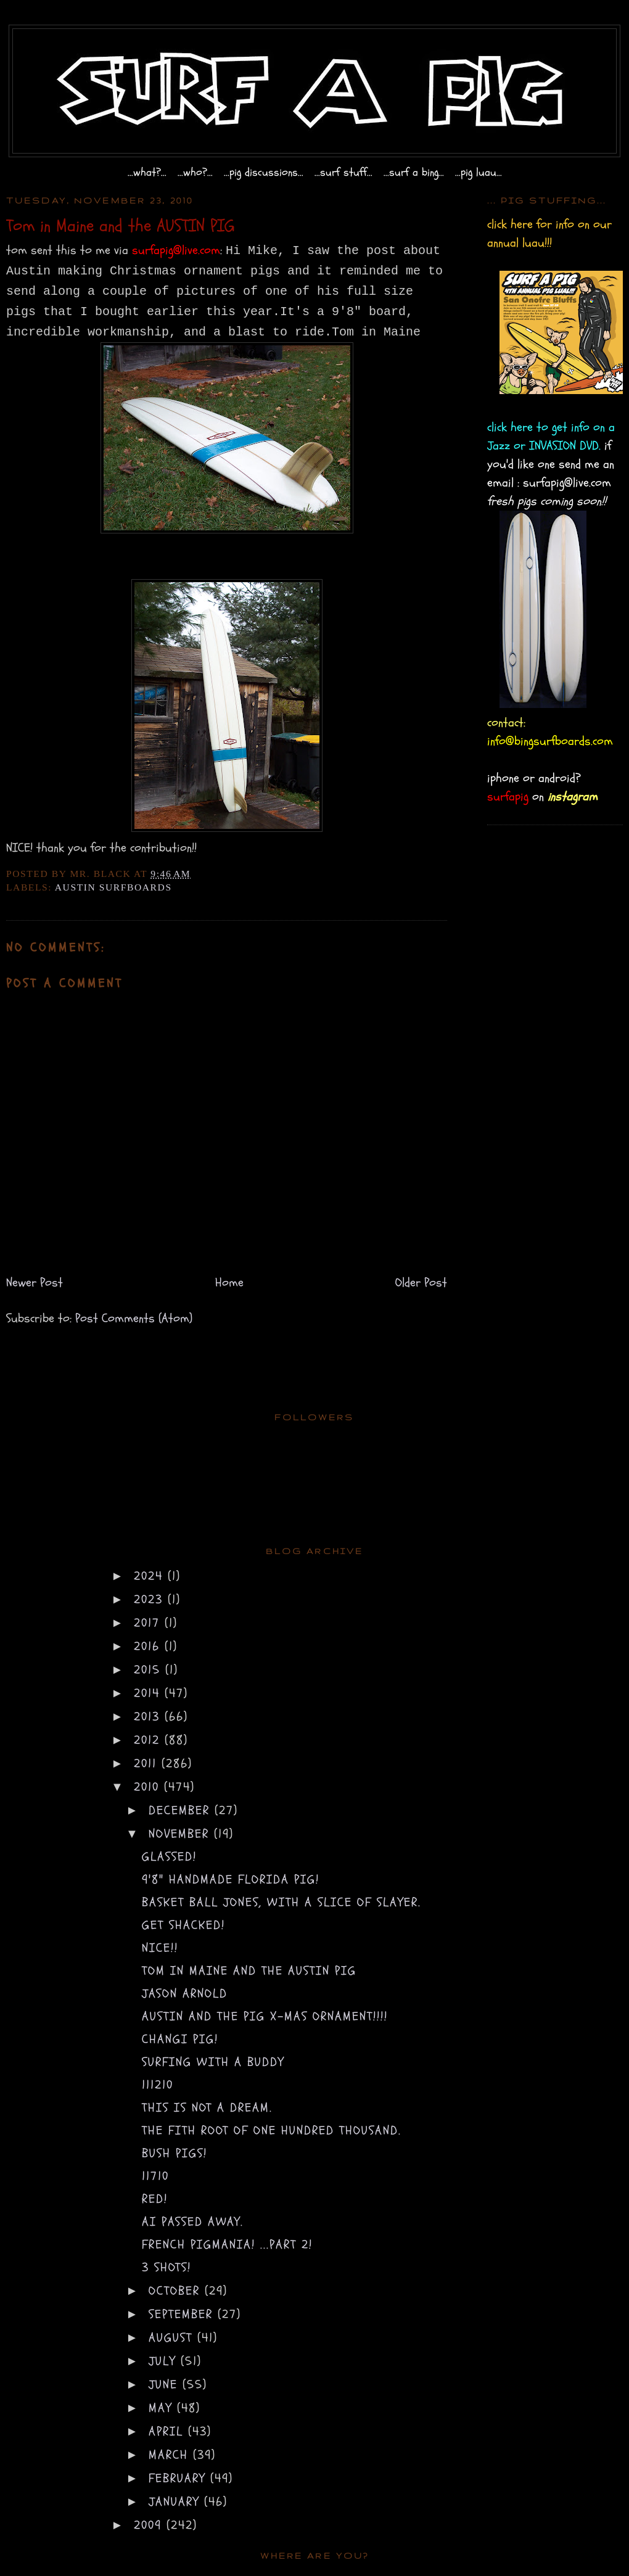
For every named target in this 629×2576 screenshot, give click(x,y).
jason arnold (185, 1993)
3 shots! (166, 2267)
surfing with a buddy (213, 2062)
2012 (149, 1740)
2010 (149, 1787)
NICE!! (160, 1948)
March (171, 2454)
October (177, 2290)
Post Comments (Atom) (133, 1318)
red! (155, 2199)
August (173, 2337)
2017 (149, 1623)
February (179, 2478)
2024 (151, 1576)
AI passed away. (193, 2221)
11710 (155, 2176)
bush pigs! (174, 2153)
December (182, 1810)
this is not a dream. (207, 2107)
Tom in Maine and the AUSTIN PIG (249, 1970)
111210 (157, 2084)
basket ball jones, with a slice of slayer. (281, 1902)
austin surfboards (113, 887)
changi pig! (180, 2039)
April (168, 2431)
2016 (149, 1646)
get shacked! (183, 1925)
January (176, 2501)
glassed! (169, 1856)
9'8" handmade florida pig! (230, 1879)
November (181, 1833)
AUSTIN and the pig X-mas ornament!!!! (265, 2016)
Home (229, 1282)
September (183, 2314)
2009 (150, 2525)
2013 (149, 1716)
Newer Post (34, 1282)
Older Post (421, 1282)
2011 (148, 1763)
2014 (149, 1693)
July (165, 2361)
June (166, 2384)
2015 (149, 1669)
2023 (151, 1599)
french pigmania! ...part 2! (227, 2244)
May (163, 2408)
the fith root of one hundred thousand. (271, 2130)
